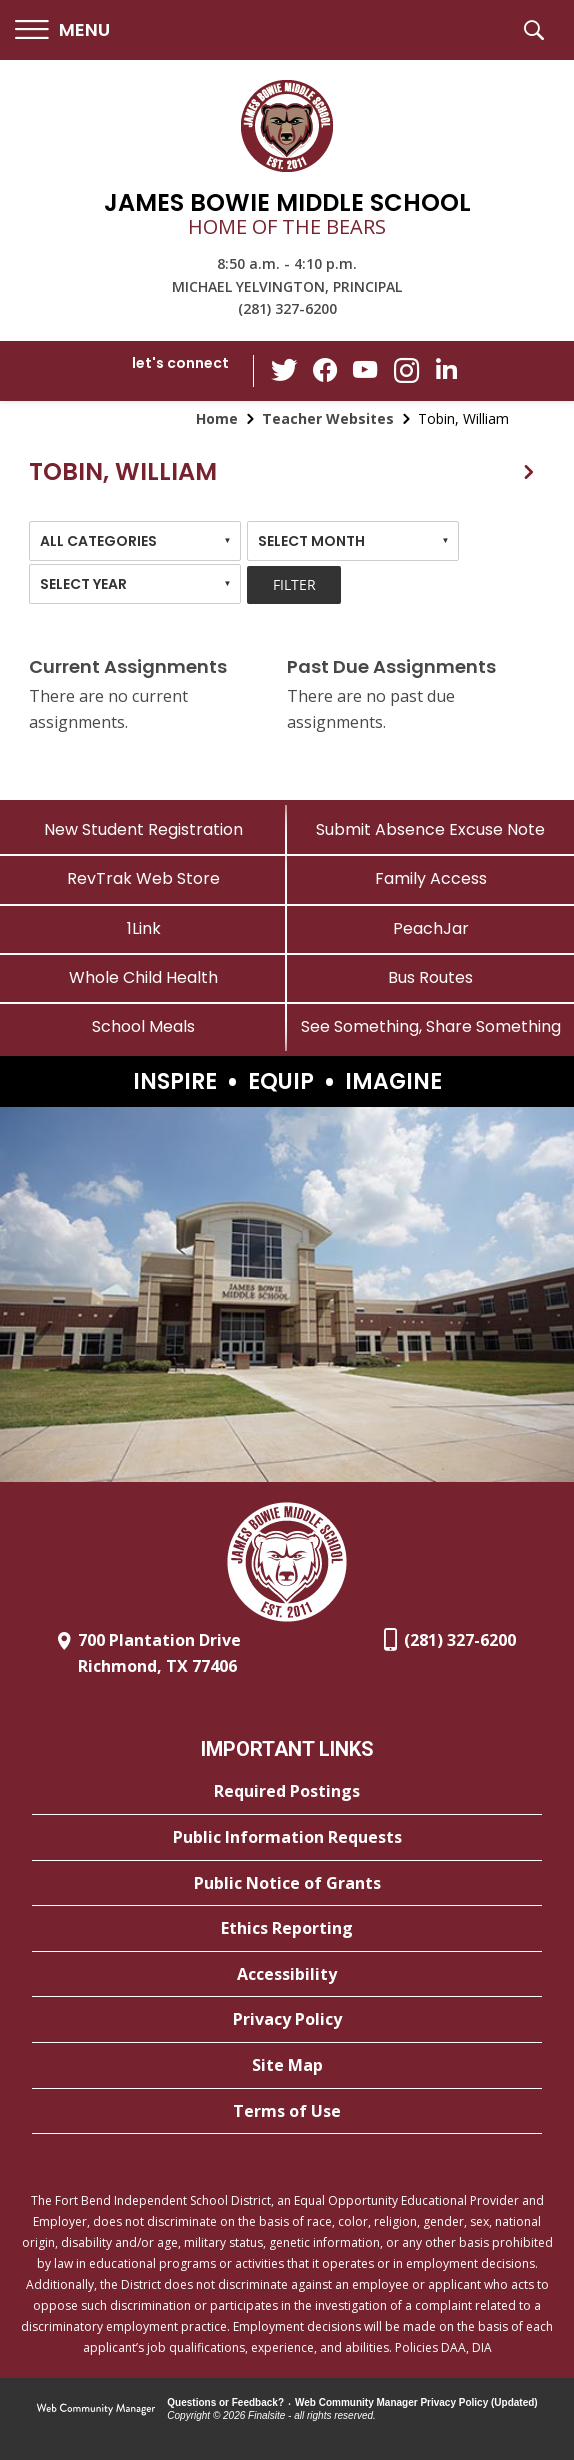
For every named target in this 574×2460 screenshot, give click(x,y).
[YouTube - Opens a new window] (366, 370)
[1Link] (143, 928)
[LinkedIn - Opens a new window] (446, 369)
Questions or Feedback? (225, 2402)
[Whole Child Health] (143, 977)
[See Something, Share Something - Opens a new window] (430, 1026)
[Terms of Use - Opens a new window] (287, 2112)
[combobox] (135, 541)
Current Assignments (128, 666)
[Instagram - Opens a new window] (406, 371)
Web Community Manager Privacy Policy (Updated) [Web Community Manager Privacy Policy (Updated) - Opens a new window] (416, 2402)
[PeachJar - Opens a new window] (430, 928)
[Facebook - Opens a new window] (326, 371)
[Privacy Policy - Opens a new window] (287, 2020)
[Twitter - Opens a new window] (286, 370)
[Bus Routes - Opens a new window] (430, 977)
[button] (62, 30)
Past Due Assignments (391, 666)
